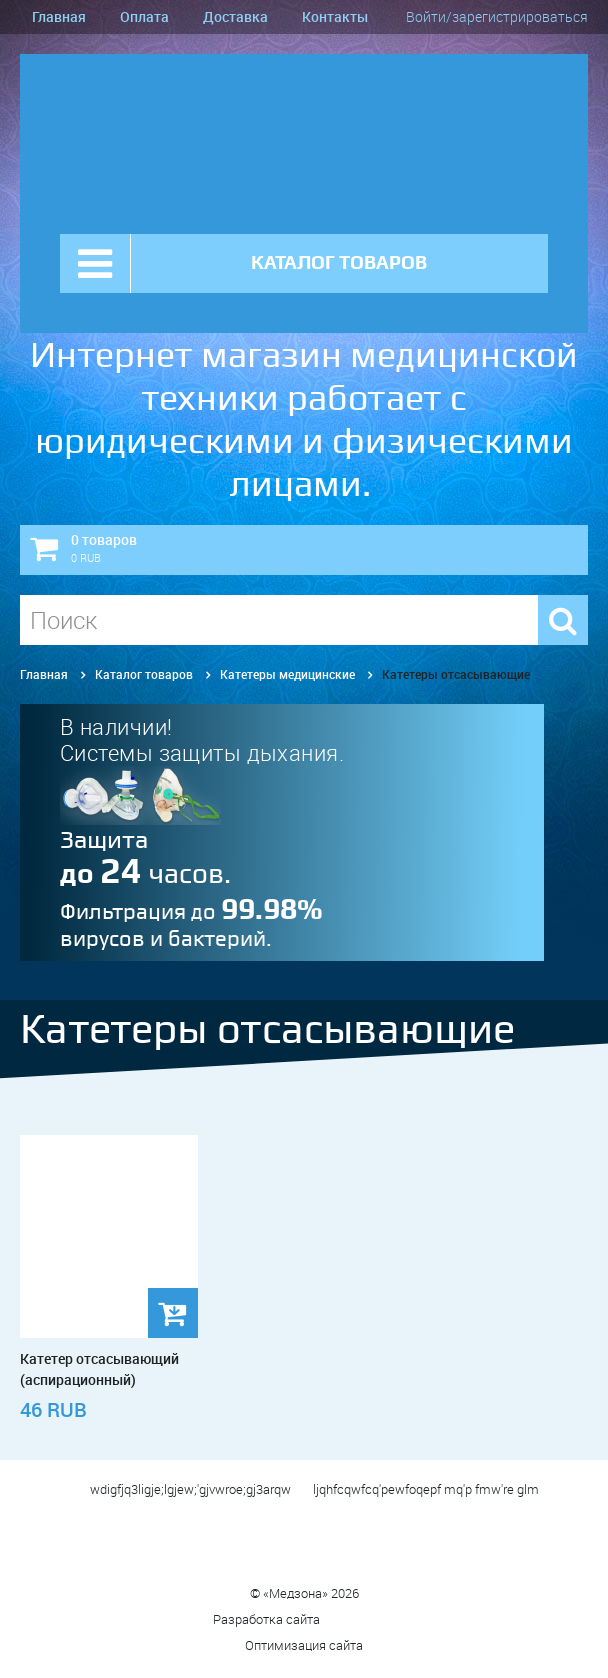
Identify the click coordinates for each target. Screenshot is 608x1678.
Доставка (235, 16)
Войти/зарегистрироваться (497, 16)
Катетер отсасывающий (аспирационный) (99, 1369)
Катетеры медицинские (287, 674)
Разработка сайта (304, 1619)
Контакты (335, 16)
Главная (59, 16)
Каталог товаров (144, 674)
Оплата (144, 16)
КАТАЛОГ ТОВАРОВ (339, 262)
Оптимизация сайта (304, 1645)
